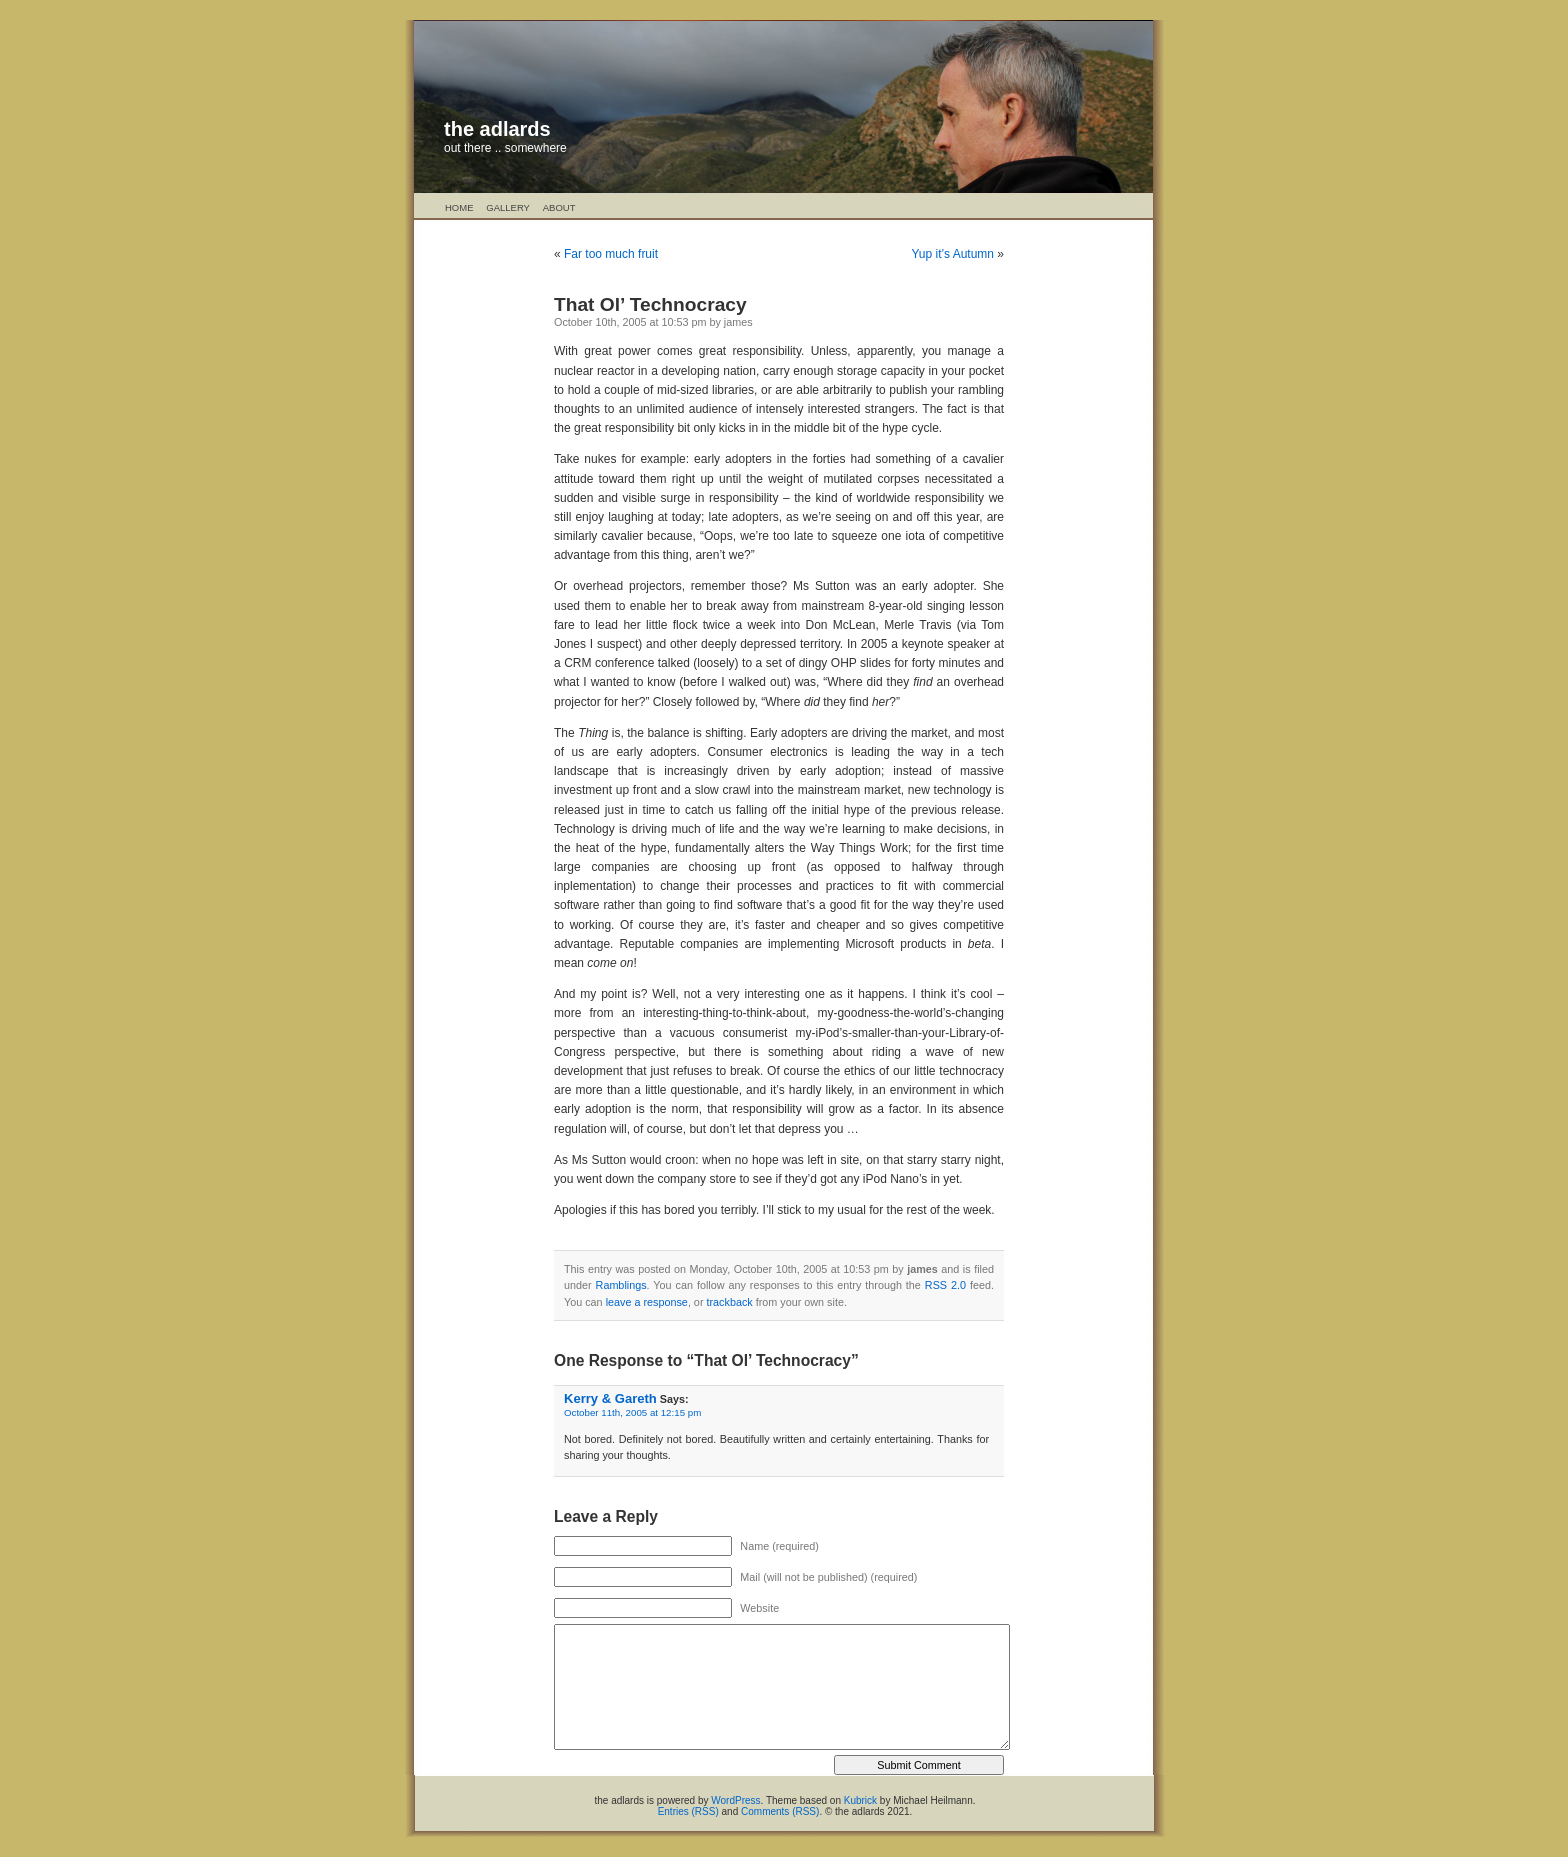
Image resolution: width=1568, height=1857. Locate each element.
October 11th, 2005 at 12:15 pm (632, 1412)
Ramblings (621, 1285)
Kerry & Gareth (610, 1398)
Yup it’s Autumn (952, 254)
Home (459, 207)
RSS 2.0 (945, 1285)
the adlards (497, 129)
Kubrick (860, 1800)
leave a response (647, 1302)
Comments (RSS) (780, 1811)
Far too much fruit (611, 254)
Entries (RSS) (688, 1811)
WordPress (735, 1800)
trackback (729, 1302)
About (559, 207)
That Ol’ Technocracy (650, 304)
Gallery (508, 207)
